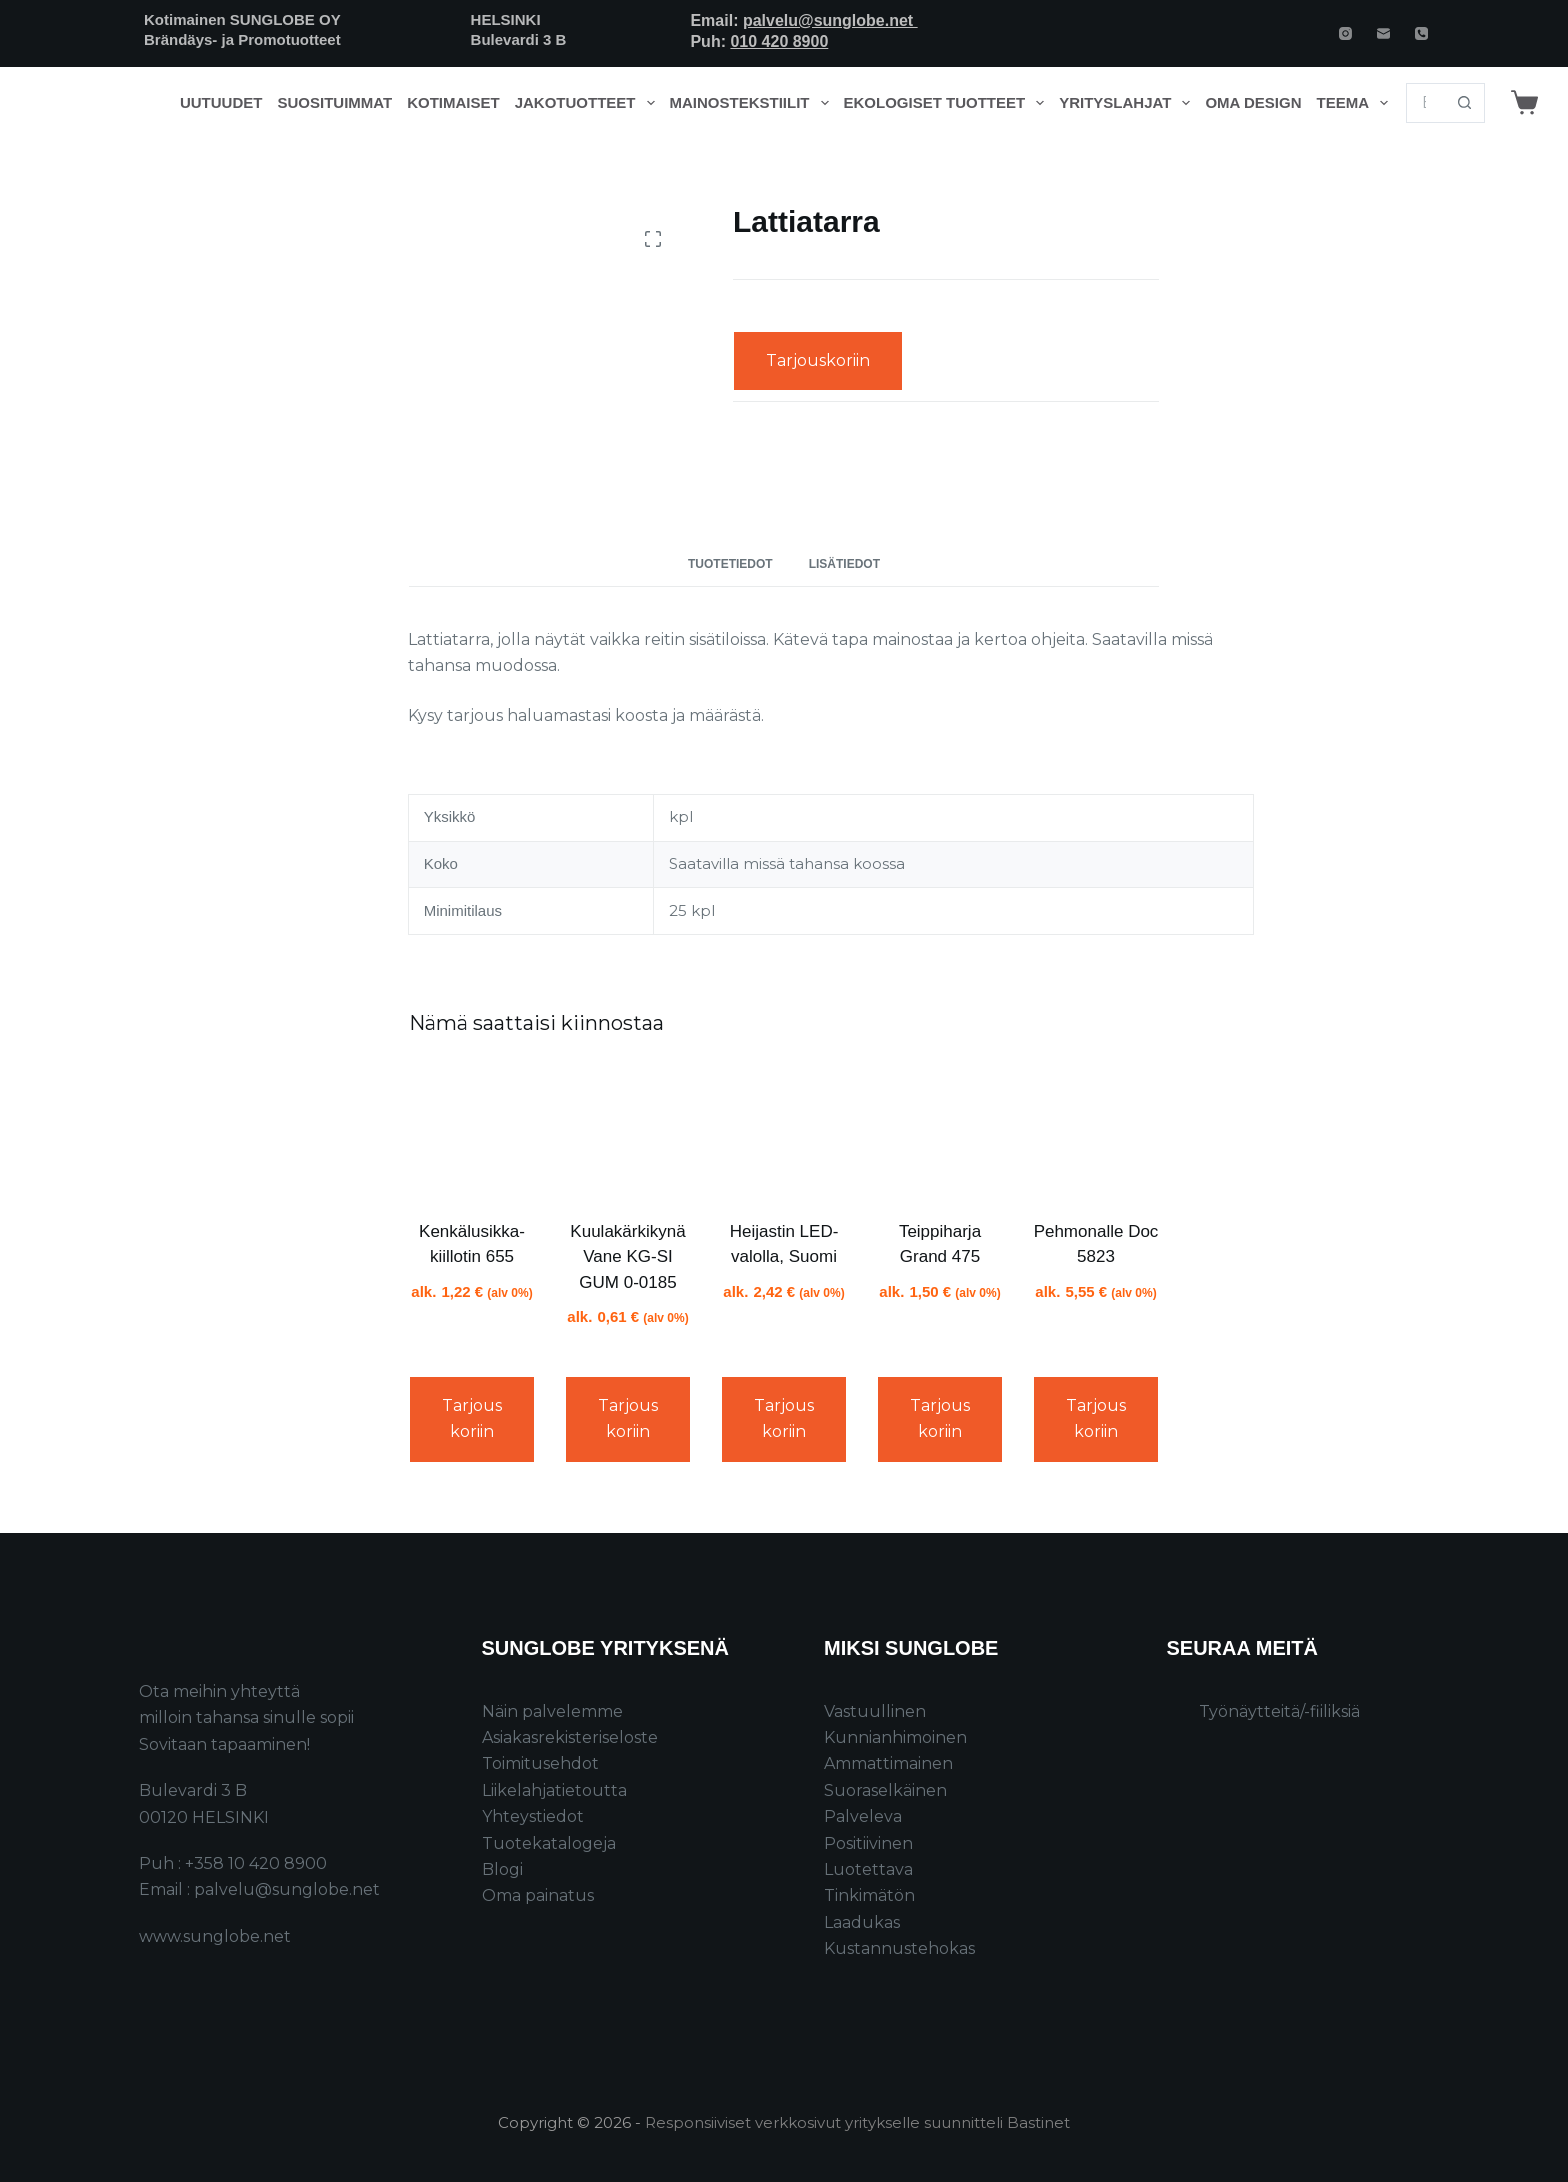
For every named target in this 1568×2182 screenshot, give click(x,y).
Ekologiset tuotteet (948, 103)
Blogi (502, 1869)
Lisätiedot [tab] (844, 564)
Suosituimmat (334, 102)
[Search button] (1465, 103)
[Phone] (1421, 33)
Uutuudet (221, 102)
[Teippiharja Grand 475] (940, 1131)
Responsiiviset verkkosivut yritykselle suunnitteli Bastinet (857, 2122)
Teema (1356, 103)
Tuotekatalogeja (549, 1843)
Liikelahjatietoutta (554, 1790)
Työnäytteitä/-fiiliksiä (1279, 1711)
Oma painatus (538, 1895)
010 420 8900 (779, 41)
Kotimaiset (453, 102)
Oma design (1253, 102)
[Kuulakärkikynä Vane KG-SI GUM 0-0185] (628, 1131)
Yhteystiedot (533, 1816)
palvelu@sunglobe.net (830, 20)
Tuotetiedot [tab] (730, 564)
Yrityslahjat (1128, 103)
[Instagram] (1345, 33)
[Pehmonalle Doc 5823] (1096, 1131)
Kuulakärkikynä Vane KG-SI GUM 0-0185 (627, 1257)
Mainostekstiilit (753, 103)
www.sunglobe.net (215, 1936)
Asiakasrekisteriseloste (570, 1737)
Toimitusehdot (540, 1763)
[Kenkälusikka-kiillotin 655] (472, 1131)
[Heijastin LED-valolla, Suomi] (784, 1131)
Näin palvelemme (552, 1711)
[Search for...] (1425, 103)
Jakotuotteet (588, 103)
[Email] (1383, 33)
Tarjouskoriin (818, 360)
